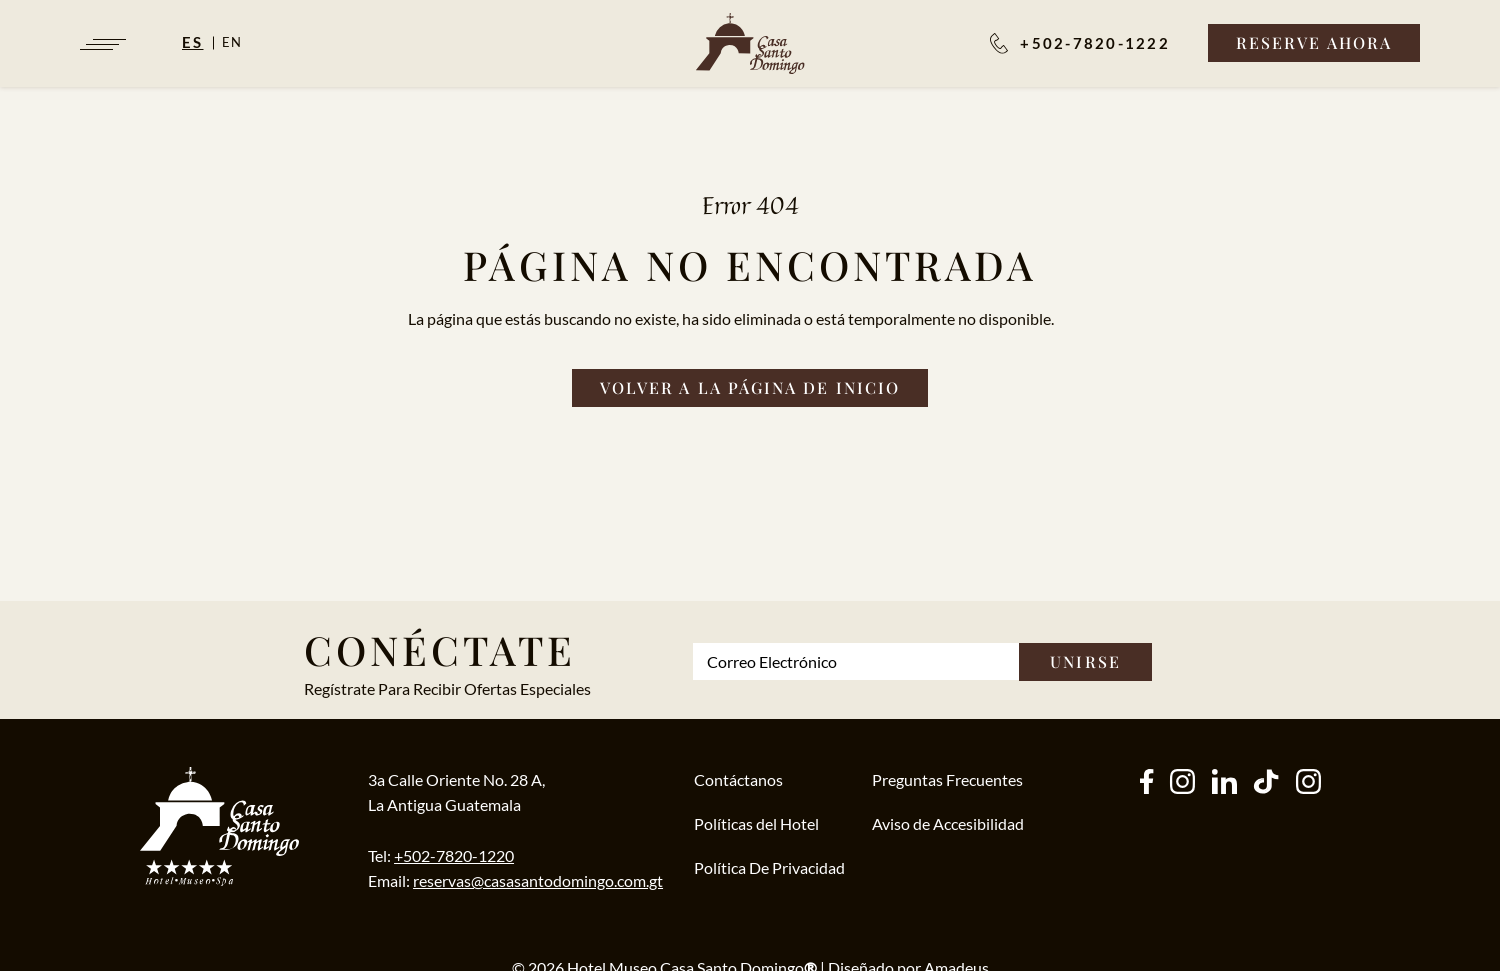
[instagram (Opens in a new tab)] (1182, 783)
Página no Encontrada (750, 264)
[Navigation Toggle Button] (101, 44)
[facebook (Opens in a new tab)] (1146, 783)
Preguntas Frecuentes (947, 779)
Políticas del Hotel (756, 823)
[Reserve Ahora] (1314, 43)
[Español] (202, 42)
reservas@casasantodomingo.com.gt (538, 880)
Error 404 (750, 205)
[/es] (750, 43)
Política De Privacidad (769, 867)
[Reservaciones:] (1080, 43)
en (233, 42)
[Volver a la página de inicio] (750, 388)
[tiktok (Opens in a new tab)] (1266, 783)
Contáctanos (738, 779)
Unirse (1085, 661)
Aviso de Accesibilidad (948, 823)
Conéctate (440, 649)
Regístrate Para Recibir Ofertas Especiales (447, 688)
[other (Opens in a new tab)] (1224, 783)
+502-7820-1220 (454, 855)
